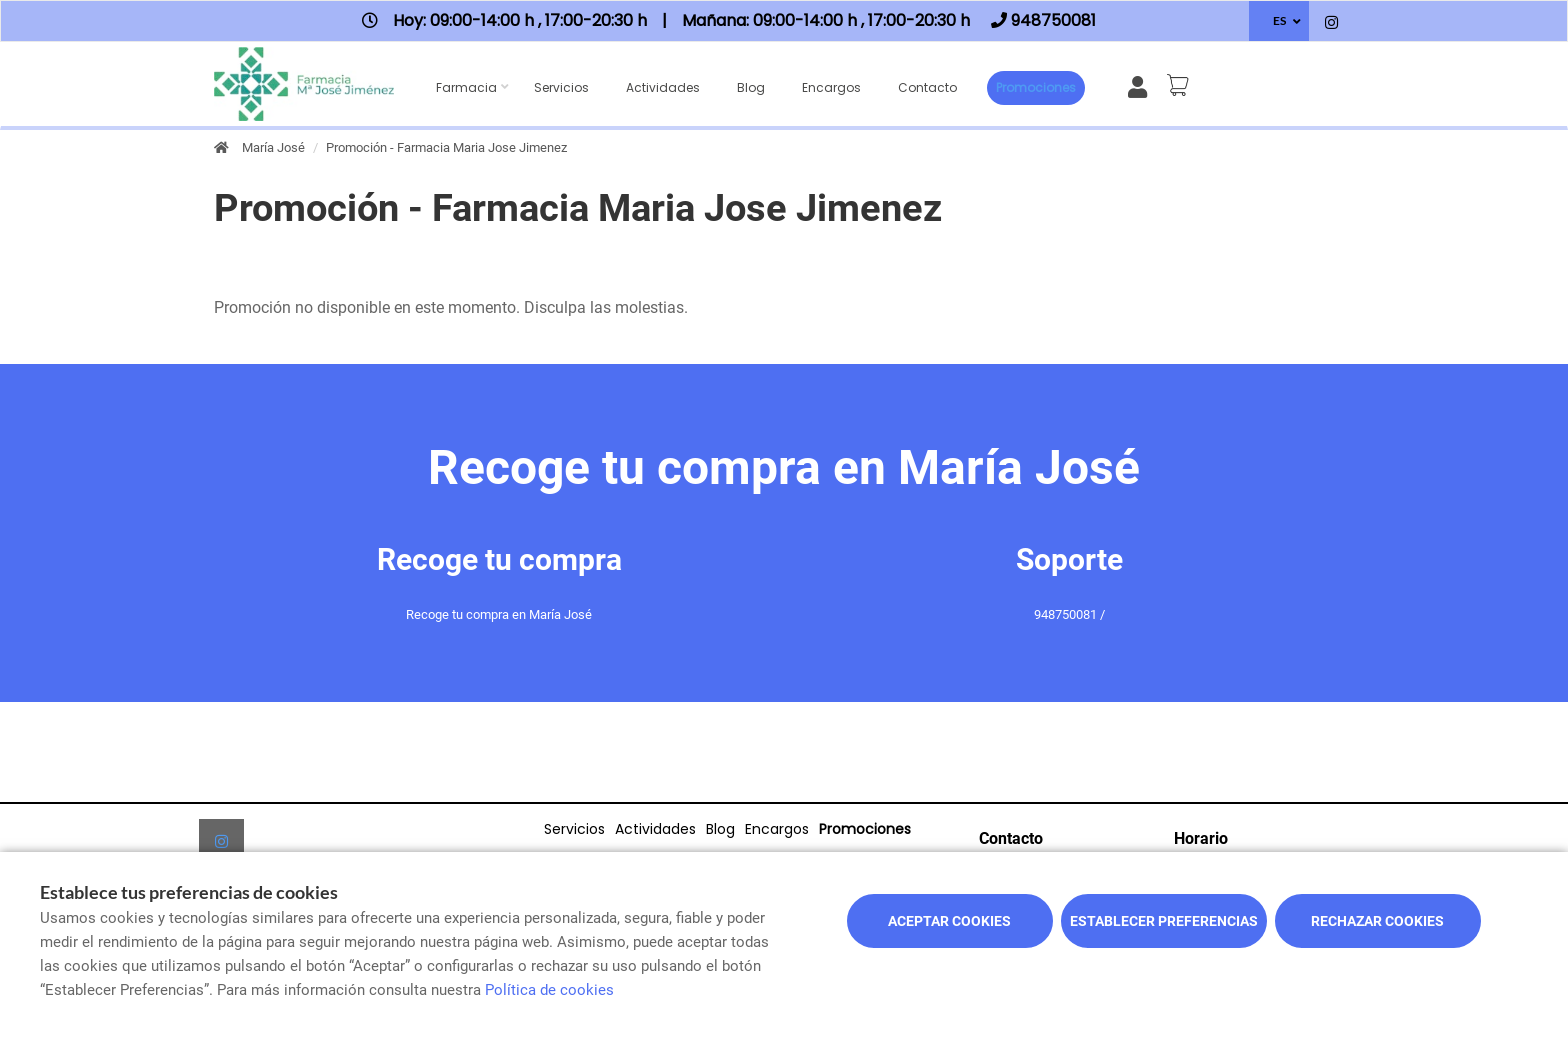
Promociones (1036, 87)
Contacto (927, 87)
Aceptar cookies (949, 921)
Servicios (561, 87)
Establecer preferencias (1164, 921)
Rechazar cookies (1377, 921)
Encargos (831, 87)
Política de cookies (549, 990)
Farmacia (466, 87)
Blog (751, 87)
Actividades (663, 87)
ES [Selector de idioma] (1279, 20)
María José (273, 147)
